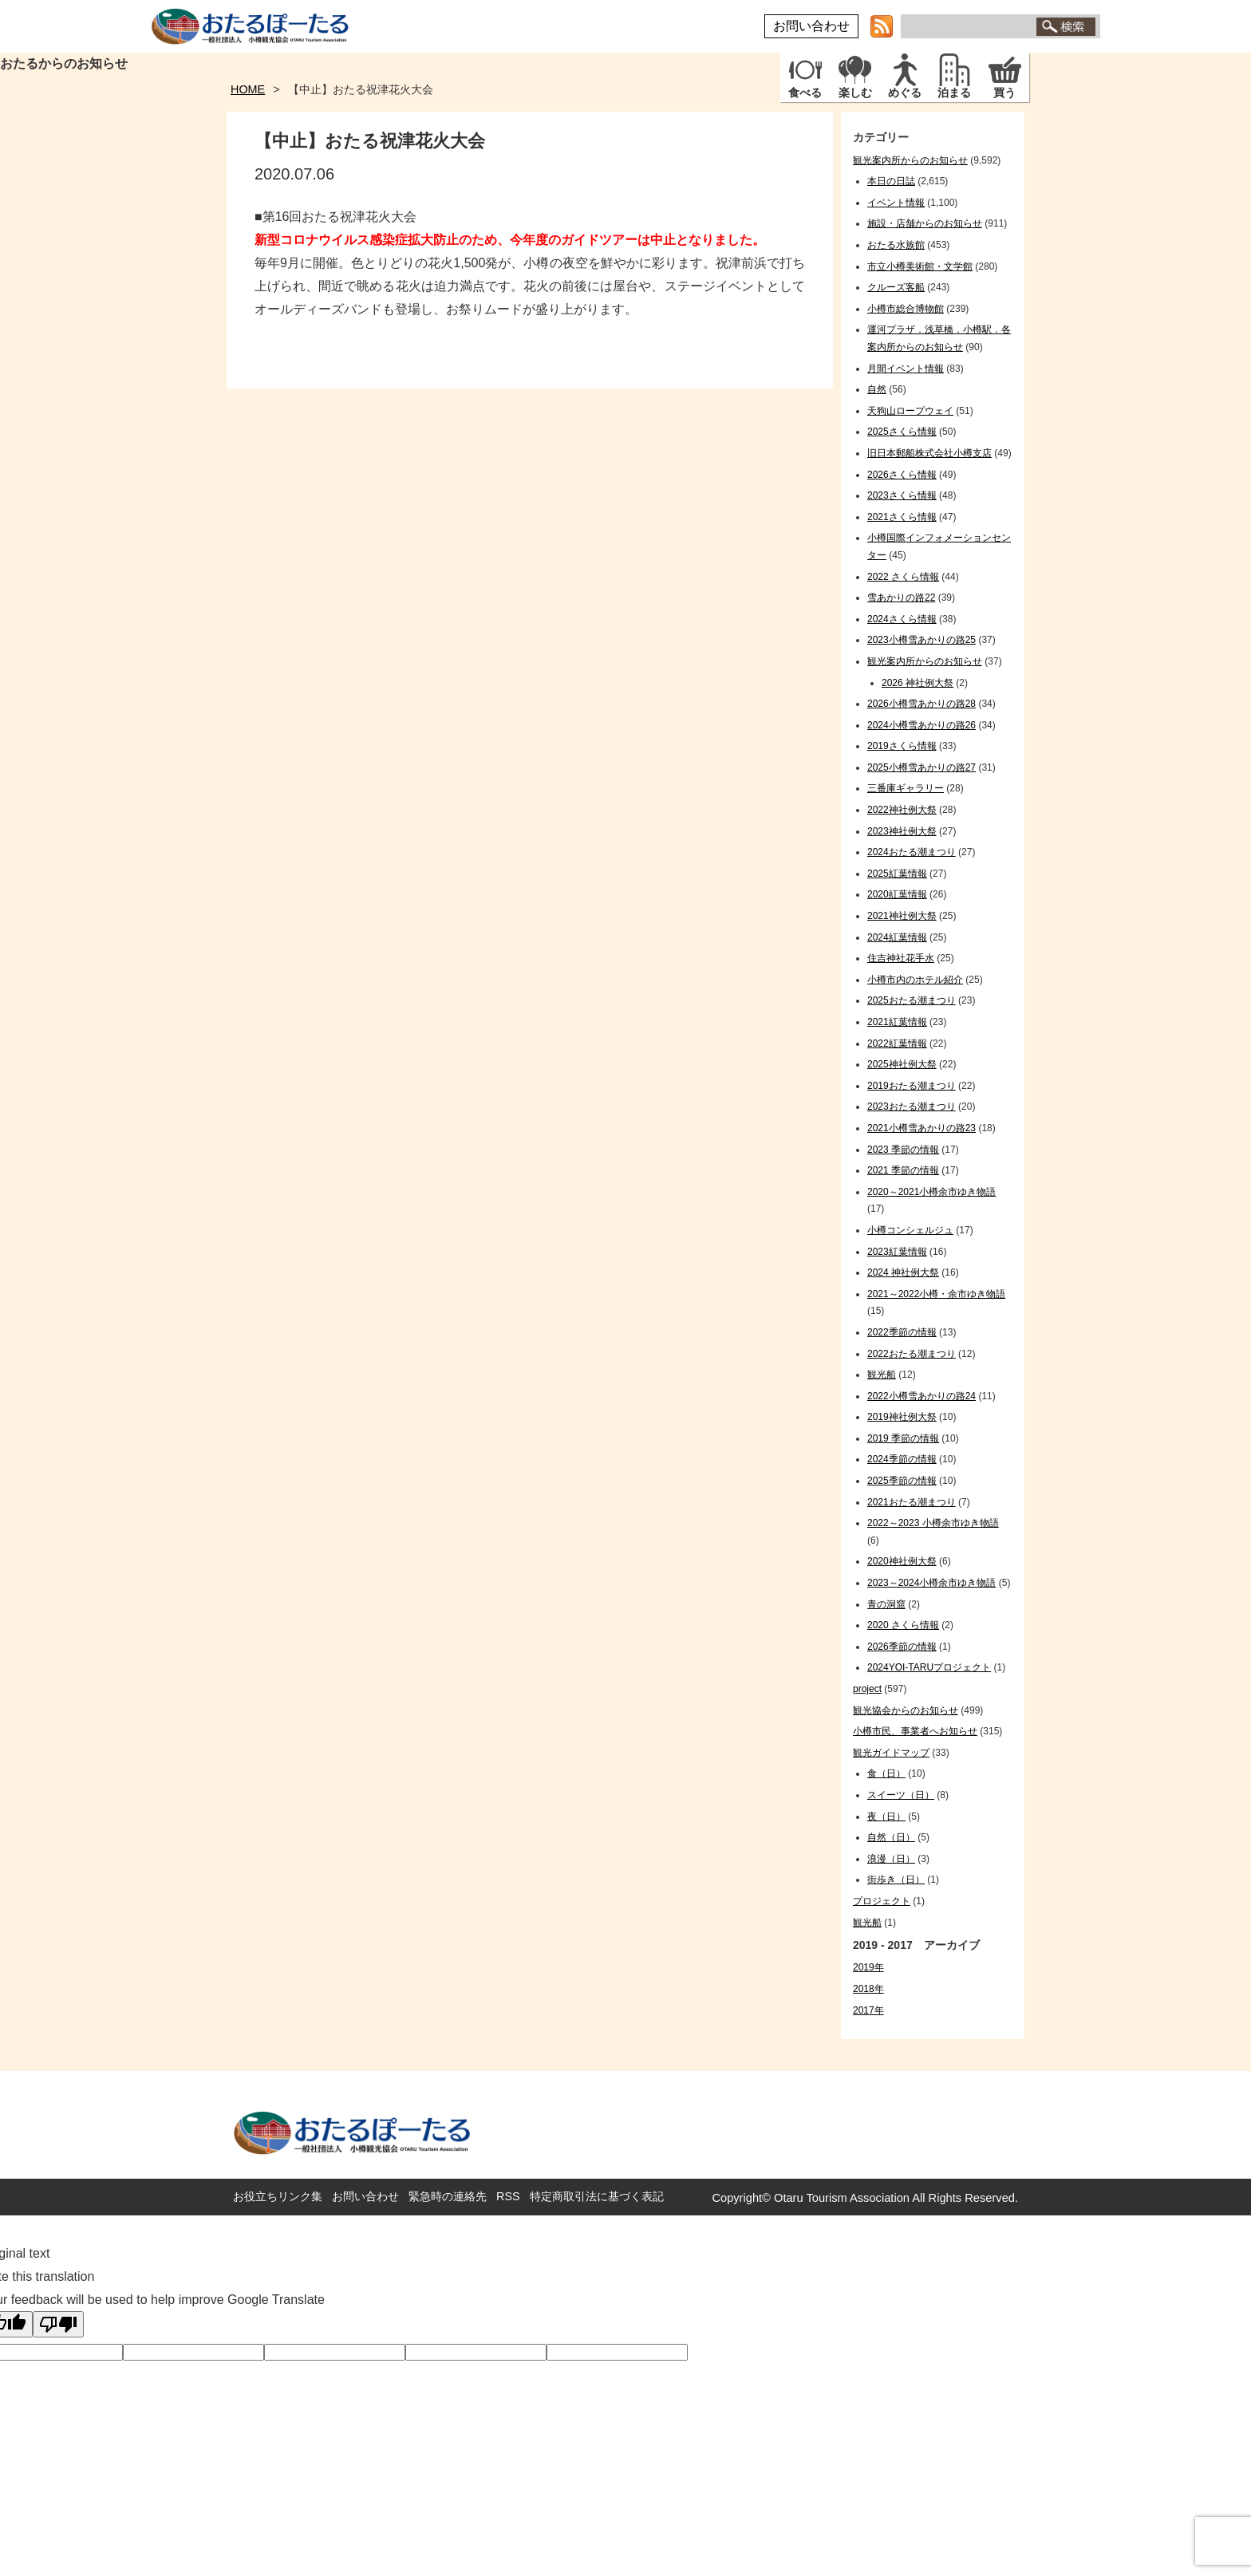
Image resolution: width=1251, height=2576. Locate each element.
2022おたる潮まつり (911, 1353)
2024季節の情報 (902, 1459)
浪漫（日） (891, 1858)
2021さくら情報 (902, 517)
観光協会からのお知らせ (905, 1710)
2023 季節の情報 (903, 1149)
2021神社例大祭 (902, 915)
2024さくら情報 (902, 619)
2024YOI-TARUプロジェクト (929, 1667)
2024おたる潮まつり (911, 852)
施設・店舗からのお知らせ (924, 223)
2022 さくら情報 (903, 576)
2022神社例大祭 (902, 809)
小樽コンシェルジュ (910, 1230)
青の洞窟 (886, 1604)
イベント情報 (896, 202)
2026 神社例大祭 (917, 682)
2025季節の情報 (902, 1480)
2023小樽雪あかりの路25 (921, 639)
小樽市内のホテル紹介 (915, 979)
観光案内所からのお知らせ (910, 160)
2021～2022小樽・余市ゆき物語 (936, 1294)
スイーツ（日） (900, 1795)
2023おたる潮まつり (911, 1106)
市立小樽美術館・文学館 (920, 266)
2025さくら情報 (902, 431)
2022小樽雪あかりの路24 (921, 1396)
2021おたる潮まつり (911, 1502)
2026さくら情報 (902, 474)
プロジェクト (881, 1901)
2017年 (868, 2010)
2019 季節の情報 (903, 1438)
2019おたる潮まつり (911, 1085)
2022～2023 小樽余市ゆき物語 (933, 1523)
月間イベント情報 (905, 368)
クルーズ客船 (896, 287)
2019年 (868, 1967)
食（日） (886, 1773)
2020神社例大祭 (902, 1561)
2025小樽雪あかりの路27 (921, 767)
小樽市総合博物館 (905, 308)
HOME (248, 89)
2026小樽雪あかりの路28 (921, 703)
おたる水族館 (896, 244)
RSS (508, 2196)
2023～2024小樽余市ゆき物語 (931, 1582)
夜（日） (886, 1816)
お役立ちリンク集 (277, 2196)
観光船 (881, 1374)
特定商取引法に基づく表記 (597, 2196)
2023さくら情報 (902, 495)
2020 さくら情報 (903, 1625)
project (867, 1688)
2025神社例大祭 (902, 1064)
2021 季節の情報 (903, 1170)
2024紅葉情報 (897, 937)
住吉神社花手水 (900, 958)
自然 (876, 389)
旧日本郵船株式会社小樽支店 (929, 453)
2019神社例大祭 (902, 1416)
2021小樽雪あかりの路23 (921, 1128)
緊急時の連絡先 (447, 2196)
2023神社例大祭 (902, 831)
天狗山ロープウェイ (910, 410)
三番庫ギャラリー (905, 788)
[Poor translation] (58, 2324)
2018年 (868, 1988)
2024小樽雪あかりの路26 (921, 725)
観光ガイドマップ (891, 1752)
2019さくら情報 (902, 745)
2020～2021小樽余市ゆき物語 (931, 1191)
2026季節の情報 (902, 1646)
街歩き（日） (896, 1879)
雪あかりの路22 (901, 597)
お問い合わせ (811, 26)
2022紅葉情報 (897, 1043)
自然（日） (891, 1837)
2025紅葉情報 (897, 873)
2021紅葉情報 (897, 1022)
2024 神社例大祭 (903, 1272)
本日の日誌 (891, 181)
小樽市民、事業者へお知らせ (915, 1731)
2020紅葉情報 (897, 894)
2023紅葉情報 (897, 1251)
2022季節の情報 (902, 1332)
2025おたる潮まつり (911, 1000)
